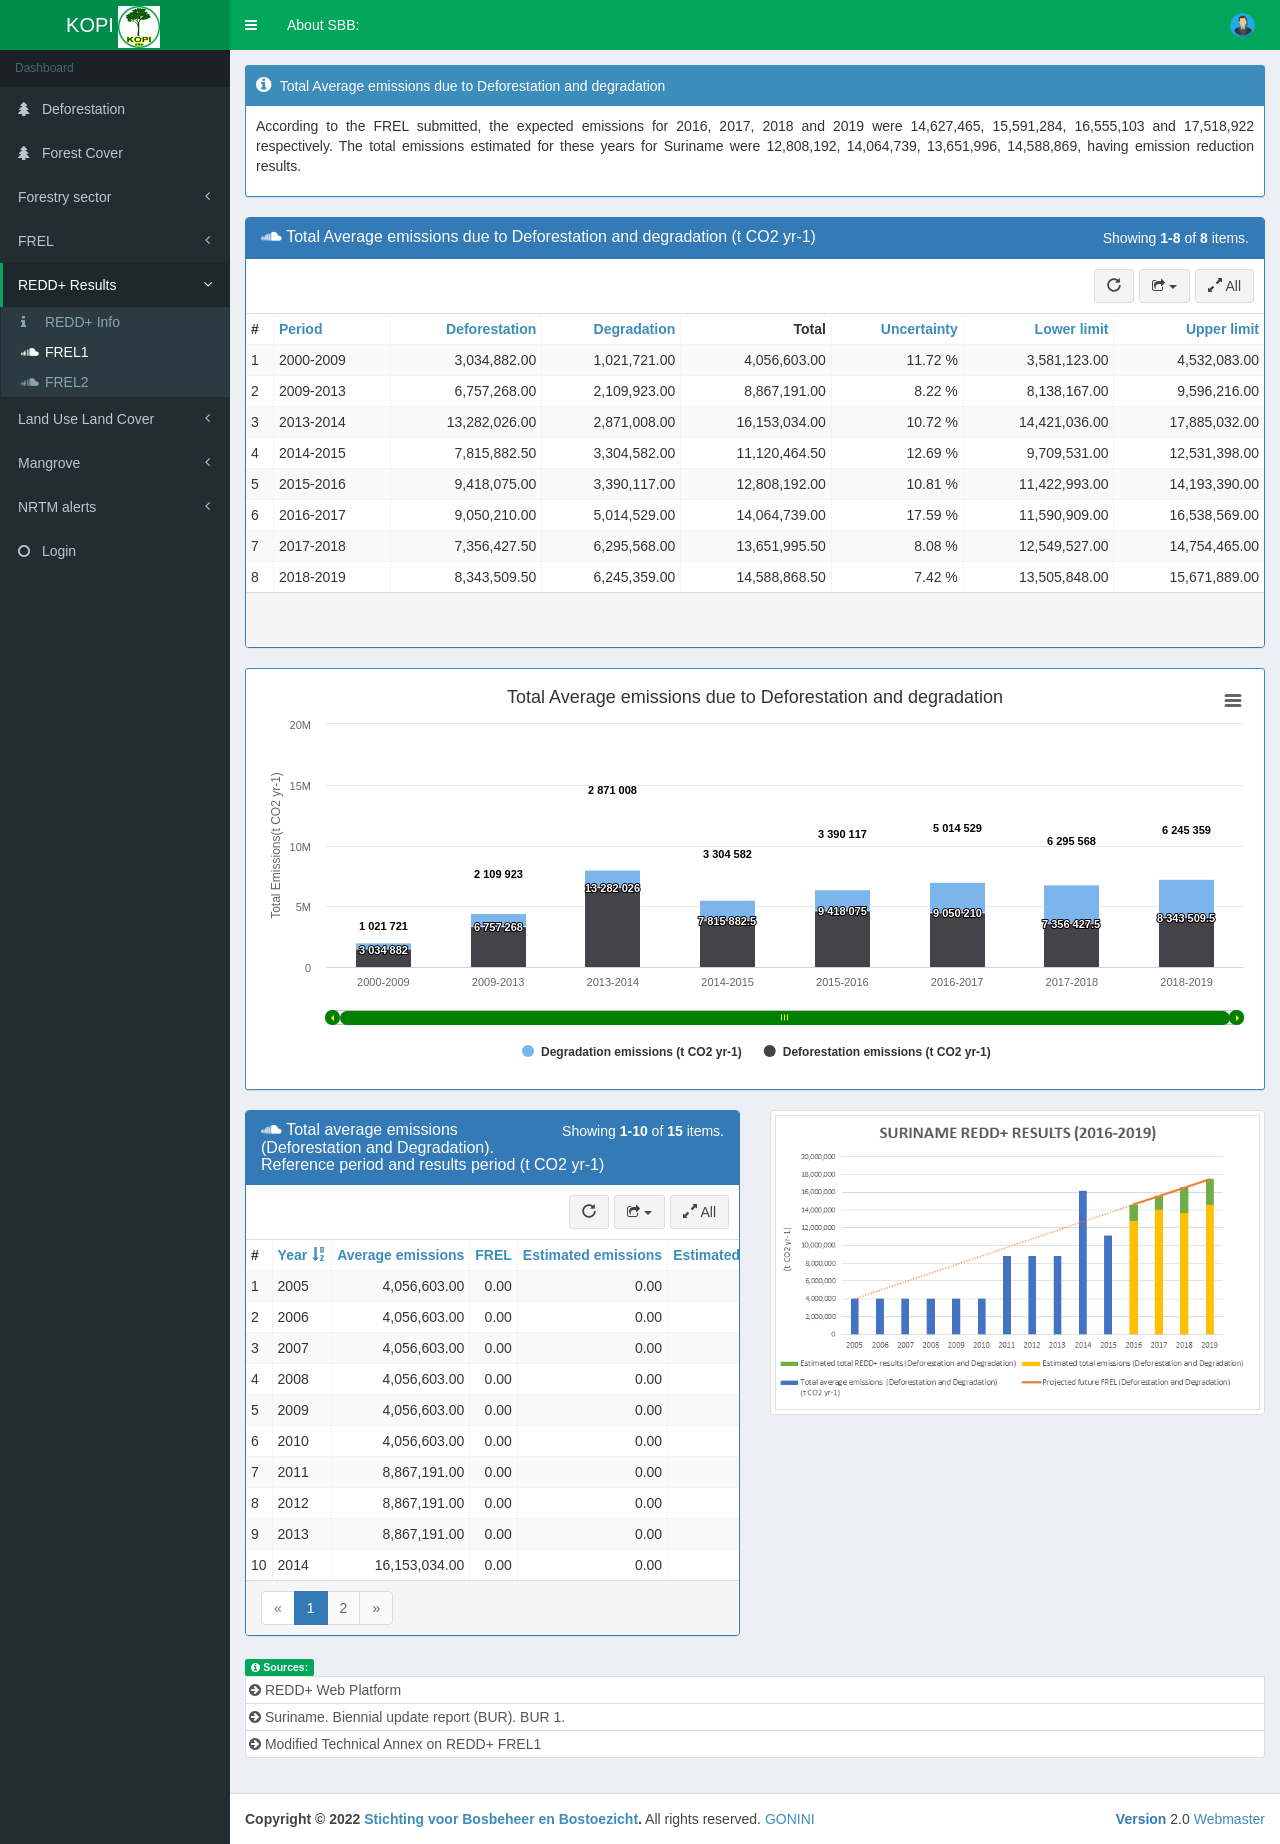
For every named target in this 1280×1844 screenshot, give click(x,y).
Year (293, 1255)
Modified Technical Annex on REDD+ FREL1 (395, 1744)
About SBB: (323, 25)
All (1224, 286)
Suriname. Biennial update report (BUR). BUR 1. (407, 1717)
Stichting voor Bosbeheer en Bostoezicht (501, 1819)
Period (301, 329)
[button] (251, 25)
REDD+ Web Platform (325, 1690)
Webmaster (1229, 1819)
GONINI (790, 1819)
